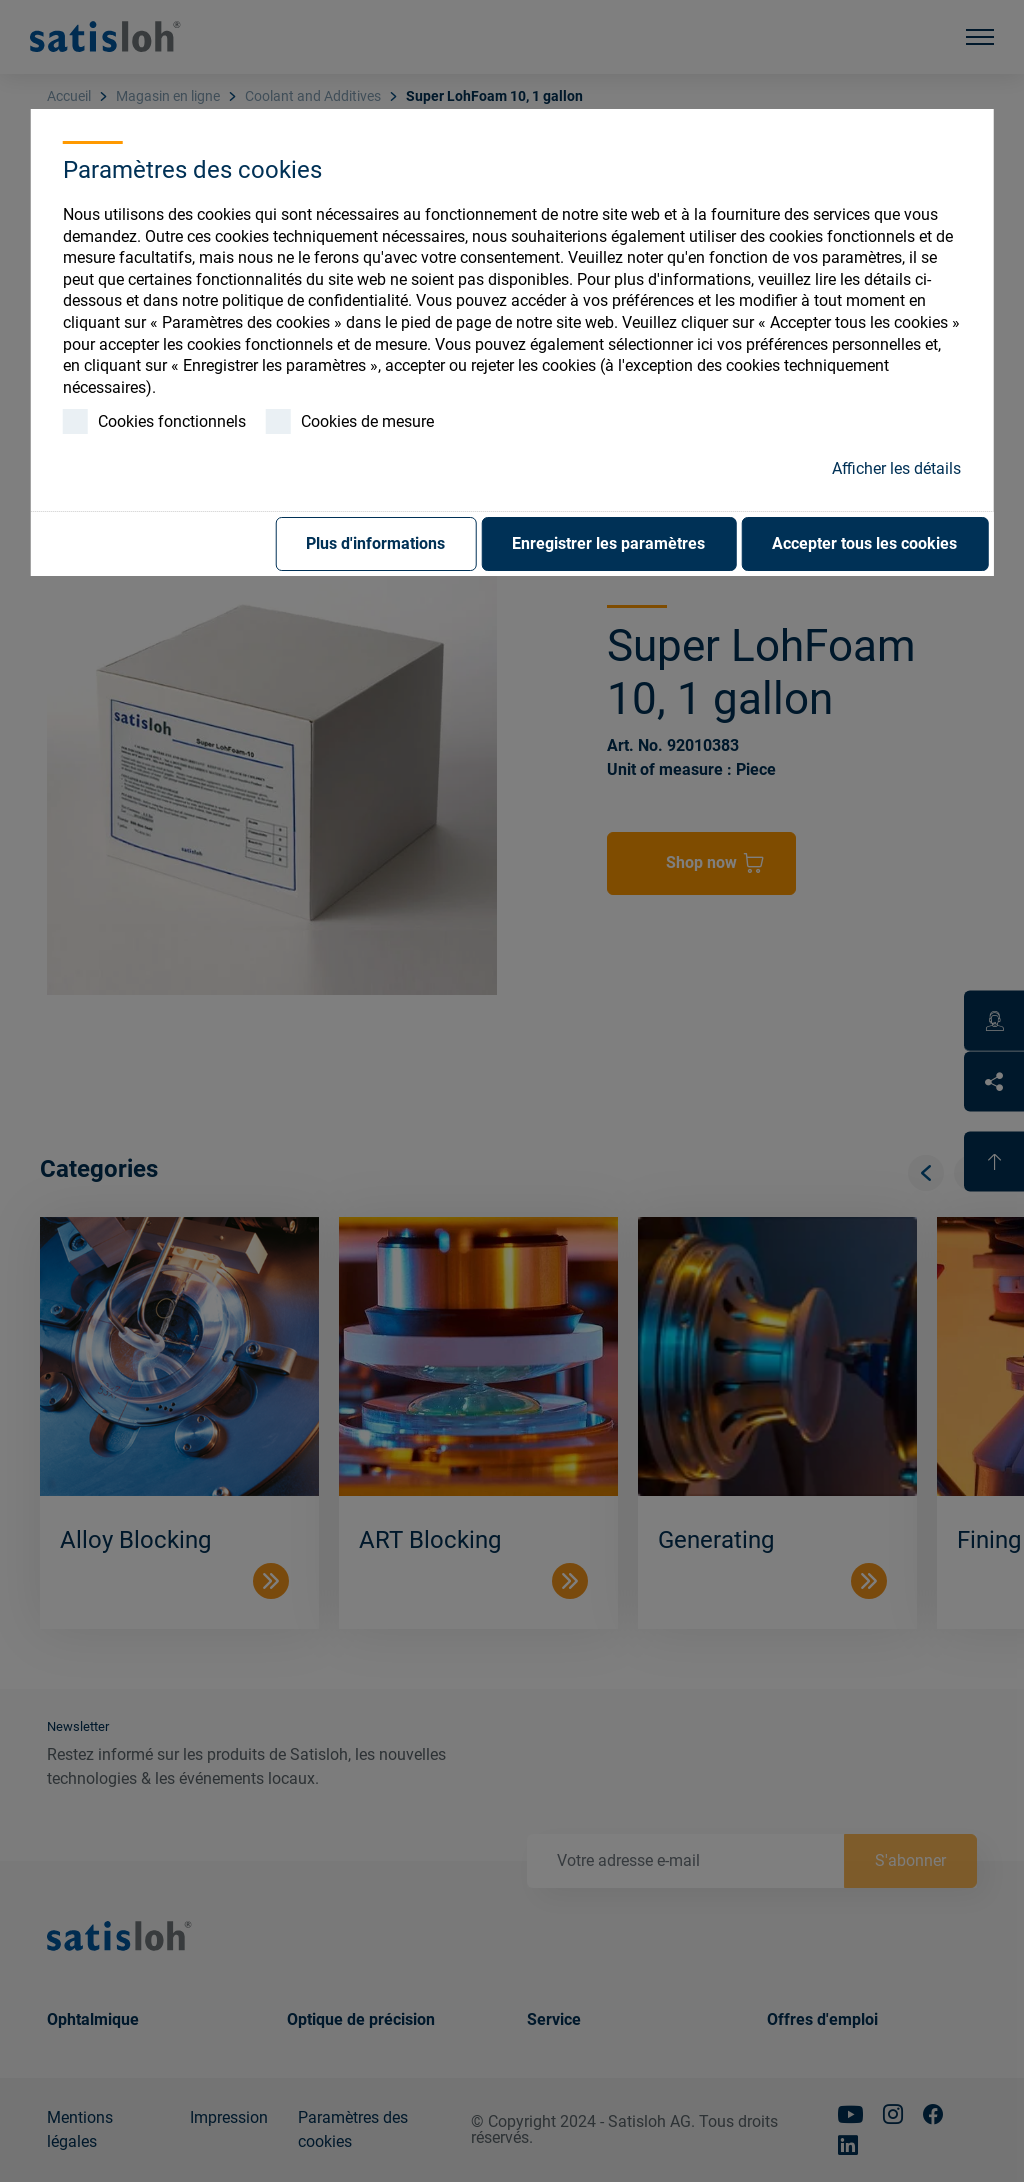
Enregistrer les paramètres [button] (608, 543)
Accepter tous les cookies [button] (864, 543)
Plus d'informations (375, 543)
